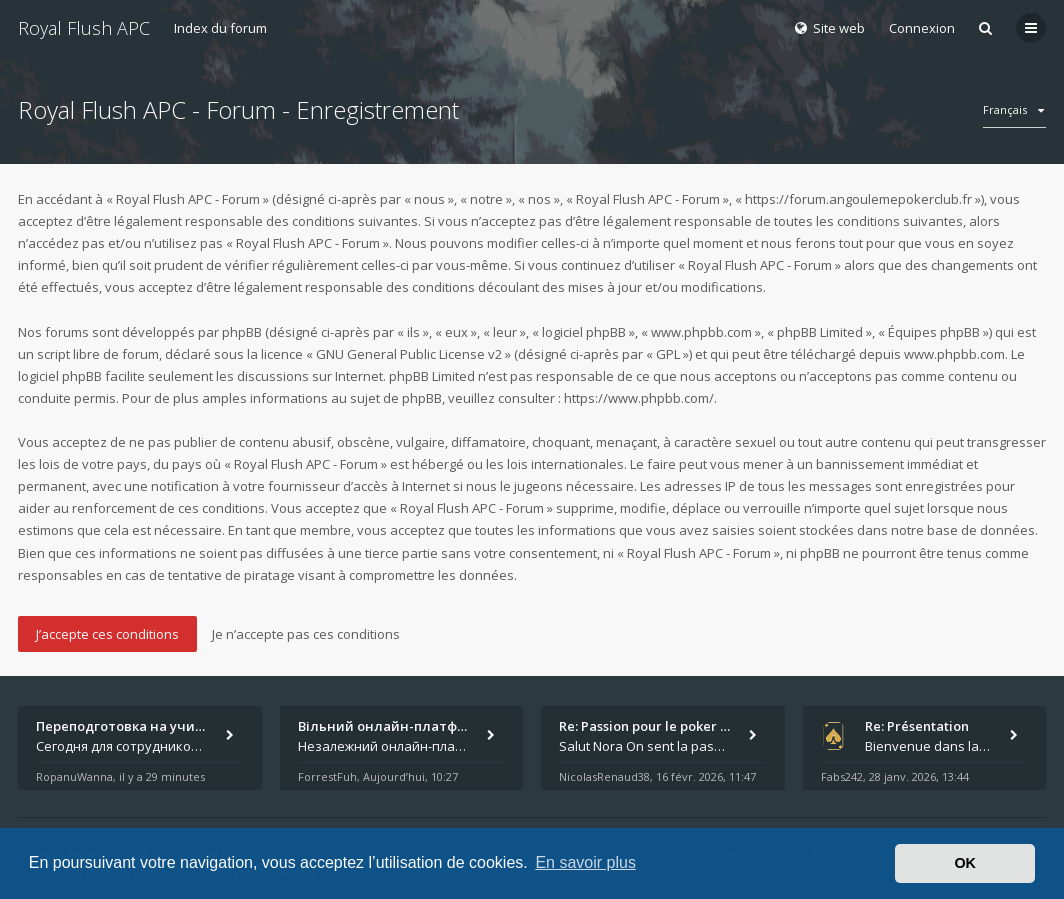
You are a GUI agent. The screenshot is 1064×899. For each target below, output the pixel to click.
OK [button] (965, 863)
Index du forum (220, 28)
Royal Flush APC (84, 28)
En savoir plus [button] (585, 862)
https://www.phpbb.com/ (639, 398)
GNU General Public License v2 (409, 354)
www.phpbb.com (954, 354)
